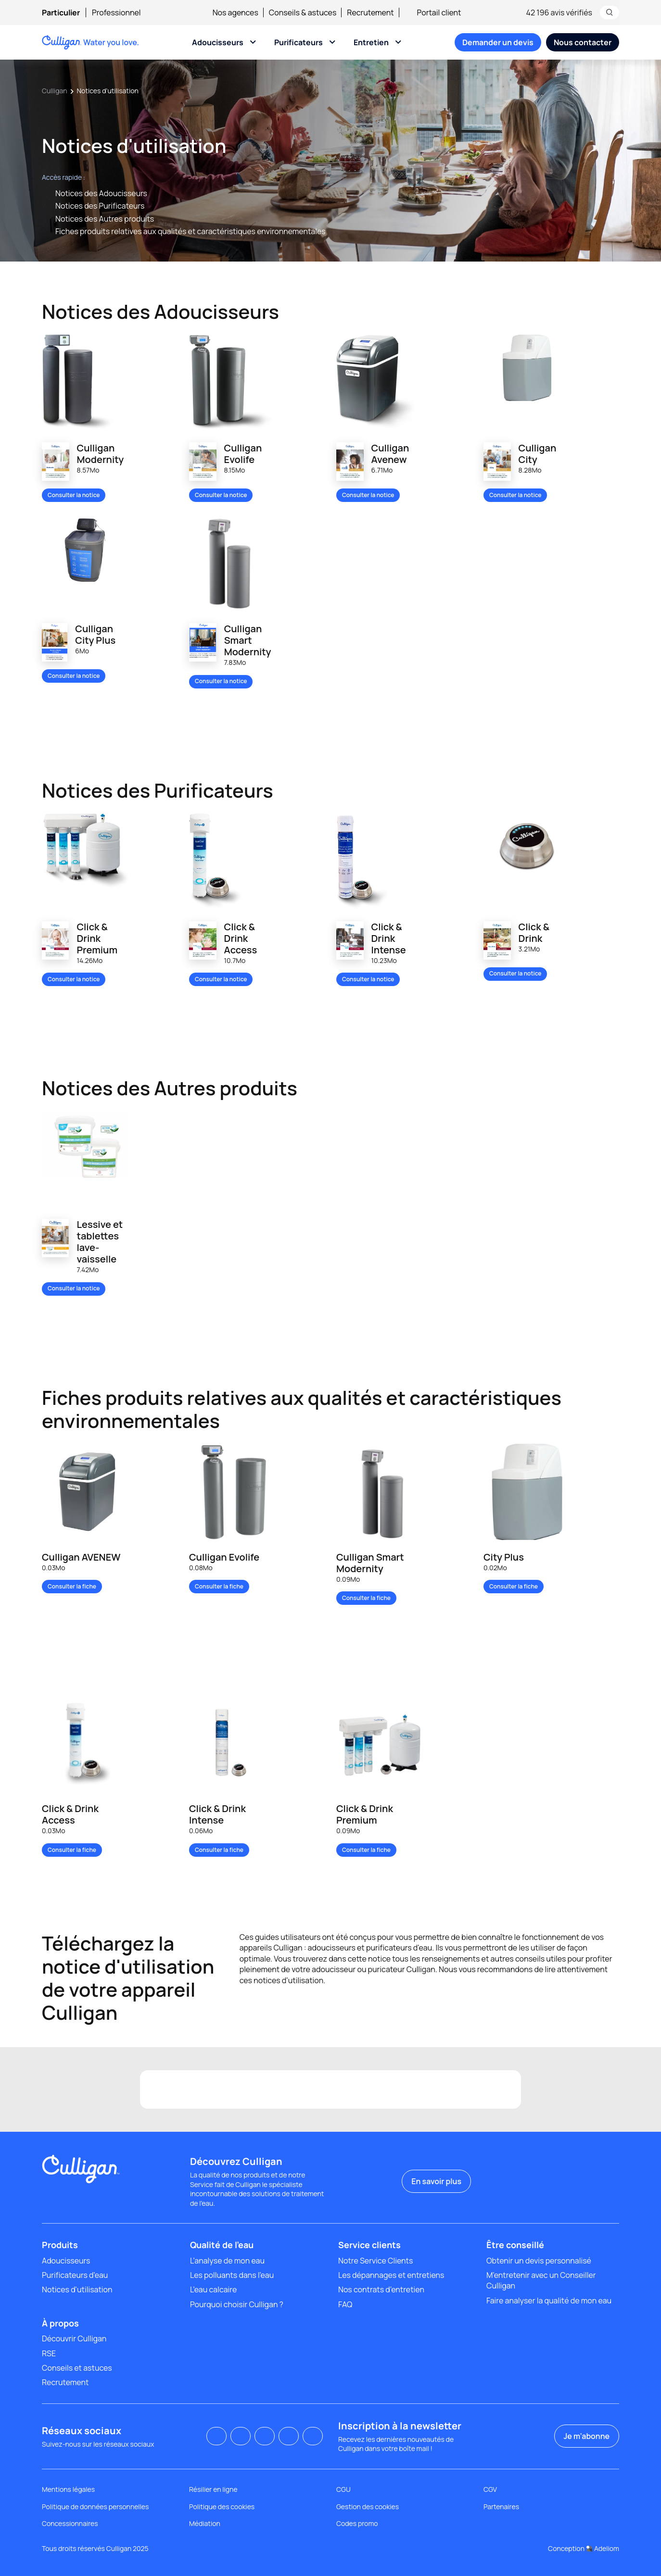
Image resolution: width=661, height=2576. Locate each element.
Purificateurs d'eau (75, 2275)
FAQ (345, 2304)
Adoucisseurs (217, 42)
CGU (343, 2489)
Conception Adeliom (583, 2548)
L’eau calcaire (213, 2289)
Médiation (204, 2523)
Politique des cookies (221, 2506)
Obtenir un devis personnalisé (538, 2260)
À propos (60, 2323)
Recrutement (370, 12)
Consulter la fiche (72, 1586)
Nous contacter (582, 42)
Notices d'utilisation (77, 2289)
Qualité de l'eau (222, 2245)
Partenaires (501, 2506)
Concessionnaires (70, 2523)
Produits (60, 2245)
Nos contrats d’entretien (381, 2289)
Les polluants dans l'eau (232, 2275)
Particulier (61, 12)
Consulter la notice (74, 495)
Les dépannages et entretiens (391, 2275)
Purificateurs (298, 42)
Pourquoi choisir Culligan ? (236, 2304)
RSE (49, 2353)
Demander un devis (498, 42)
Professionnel (116, 12)
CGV (490, 2489)
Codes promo (357, 2523)
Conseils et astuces (77, 2368)
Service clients (369, 2245)
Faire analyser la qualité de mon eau (548, 2300)
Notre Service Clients (375, 2260)
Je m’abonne (587, 2436)
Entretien (371, 42)
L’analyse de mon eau (227, 2260)
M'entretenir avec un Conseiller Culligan (541, 2280)
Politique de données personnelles (95, 2506)
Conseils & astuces (302, 12)
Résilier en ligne (213, 2489)
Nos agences (235, 12)
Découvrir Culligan (74, 2338)
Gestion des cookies (367, 2506)
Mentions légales (68, 2489)
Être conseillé (515, 2245)
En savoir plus (436, 2181)
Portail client (433, 12)
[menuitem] (67, 12)
